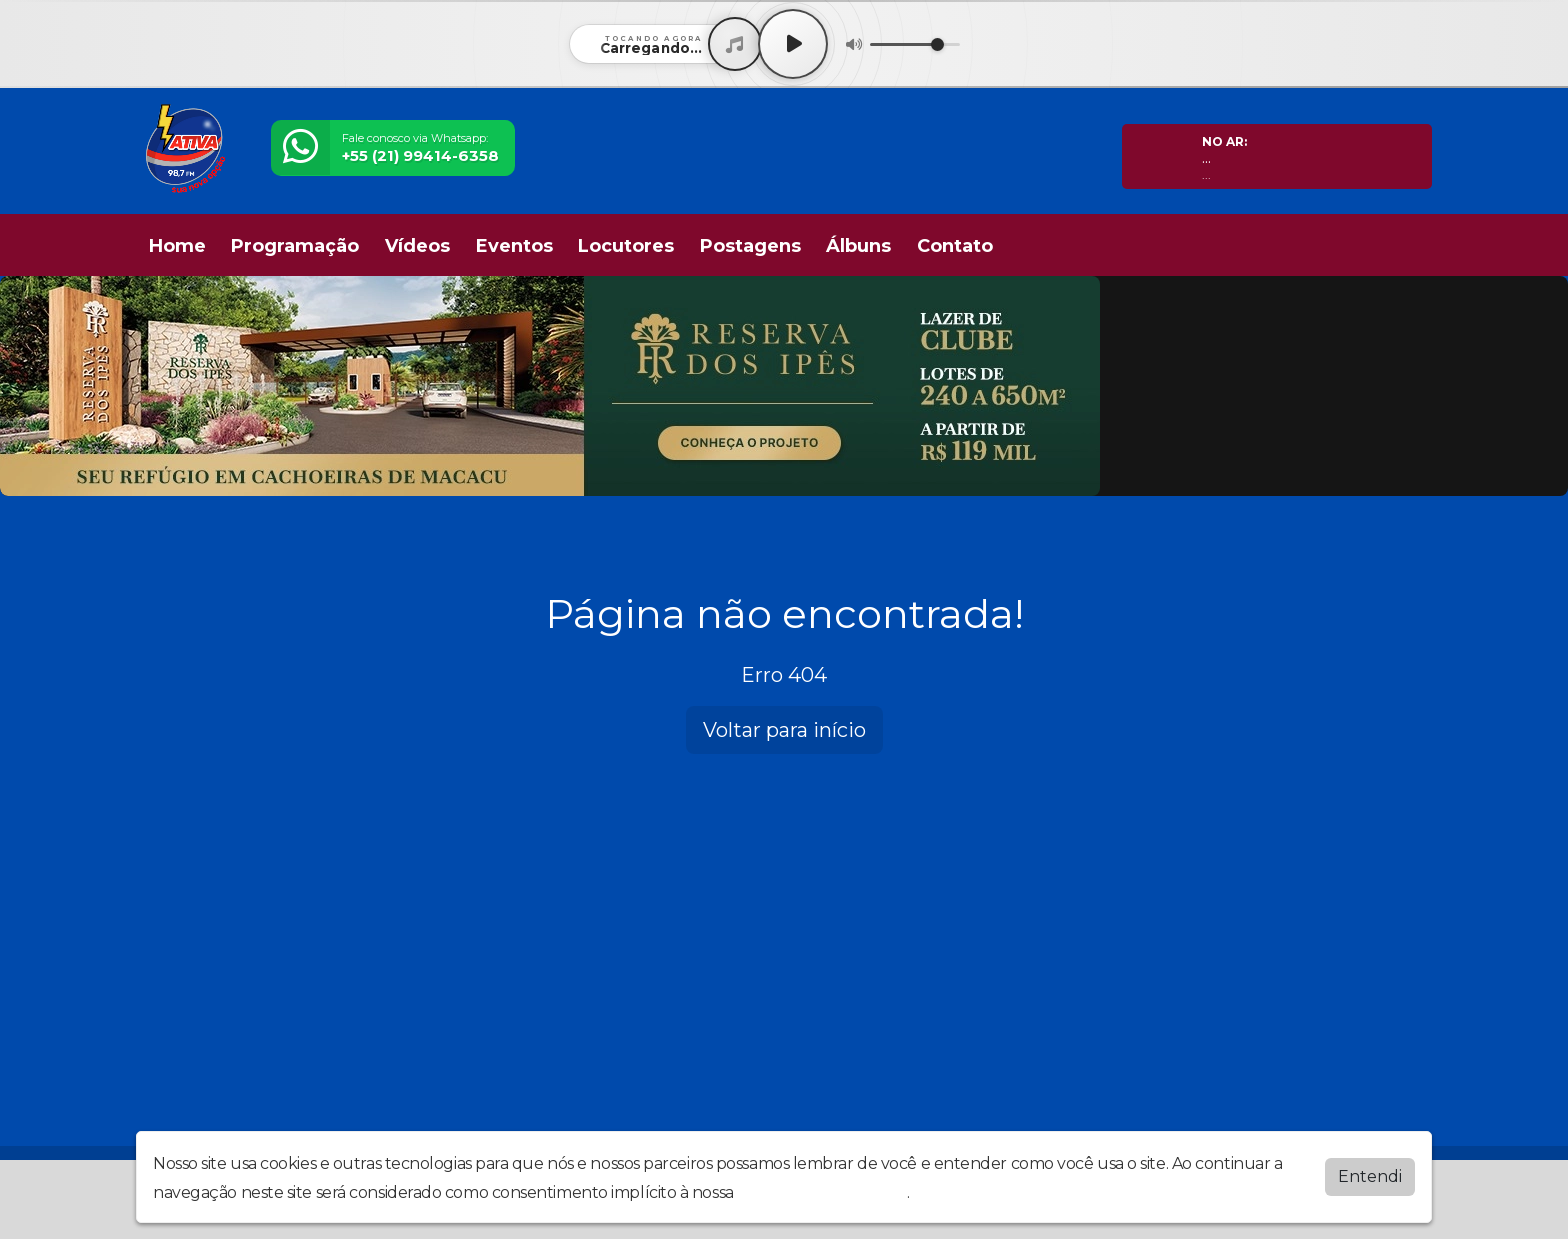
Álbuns (858, 246)
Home (177, 246)
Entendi (1370, 1176)
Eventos (514, 246)
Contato (955, 246)
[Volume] (915, 44)
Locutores (626, 246)
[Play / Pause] (793, 44)
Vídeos (417, 246)
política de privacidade (822, 1192)
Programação (295, 246)
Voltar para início (784, 730)
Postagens (750, 246)
